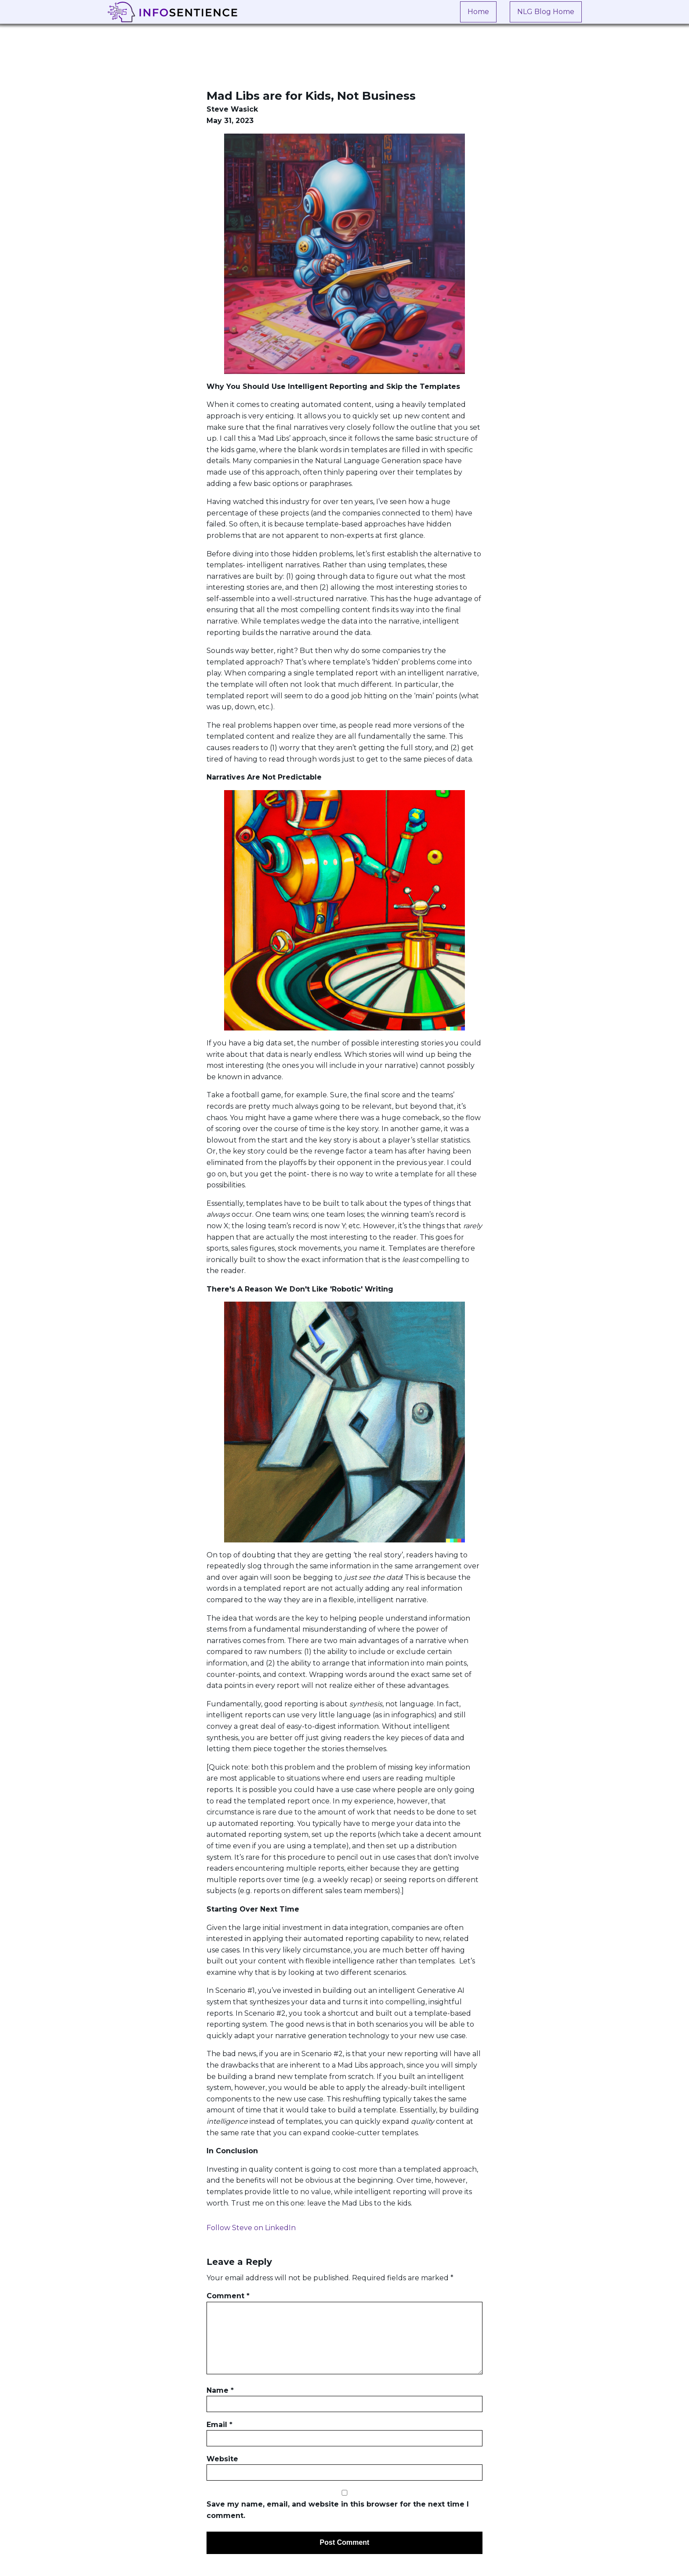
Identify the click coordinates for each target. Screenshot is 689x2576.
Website (222, 2459)
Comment (228, 2296)
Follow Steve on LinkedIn (251, 2228)
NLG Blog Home (545, 11)
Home (478, 11)
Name (220, 2390)
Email (219, 2424)
